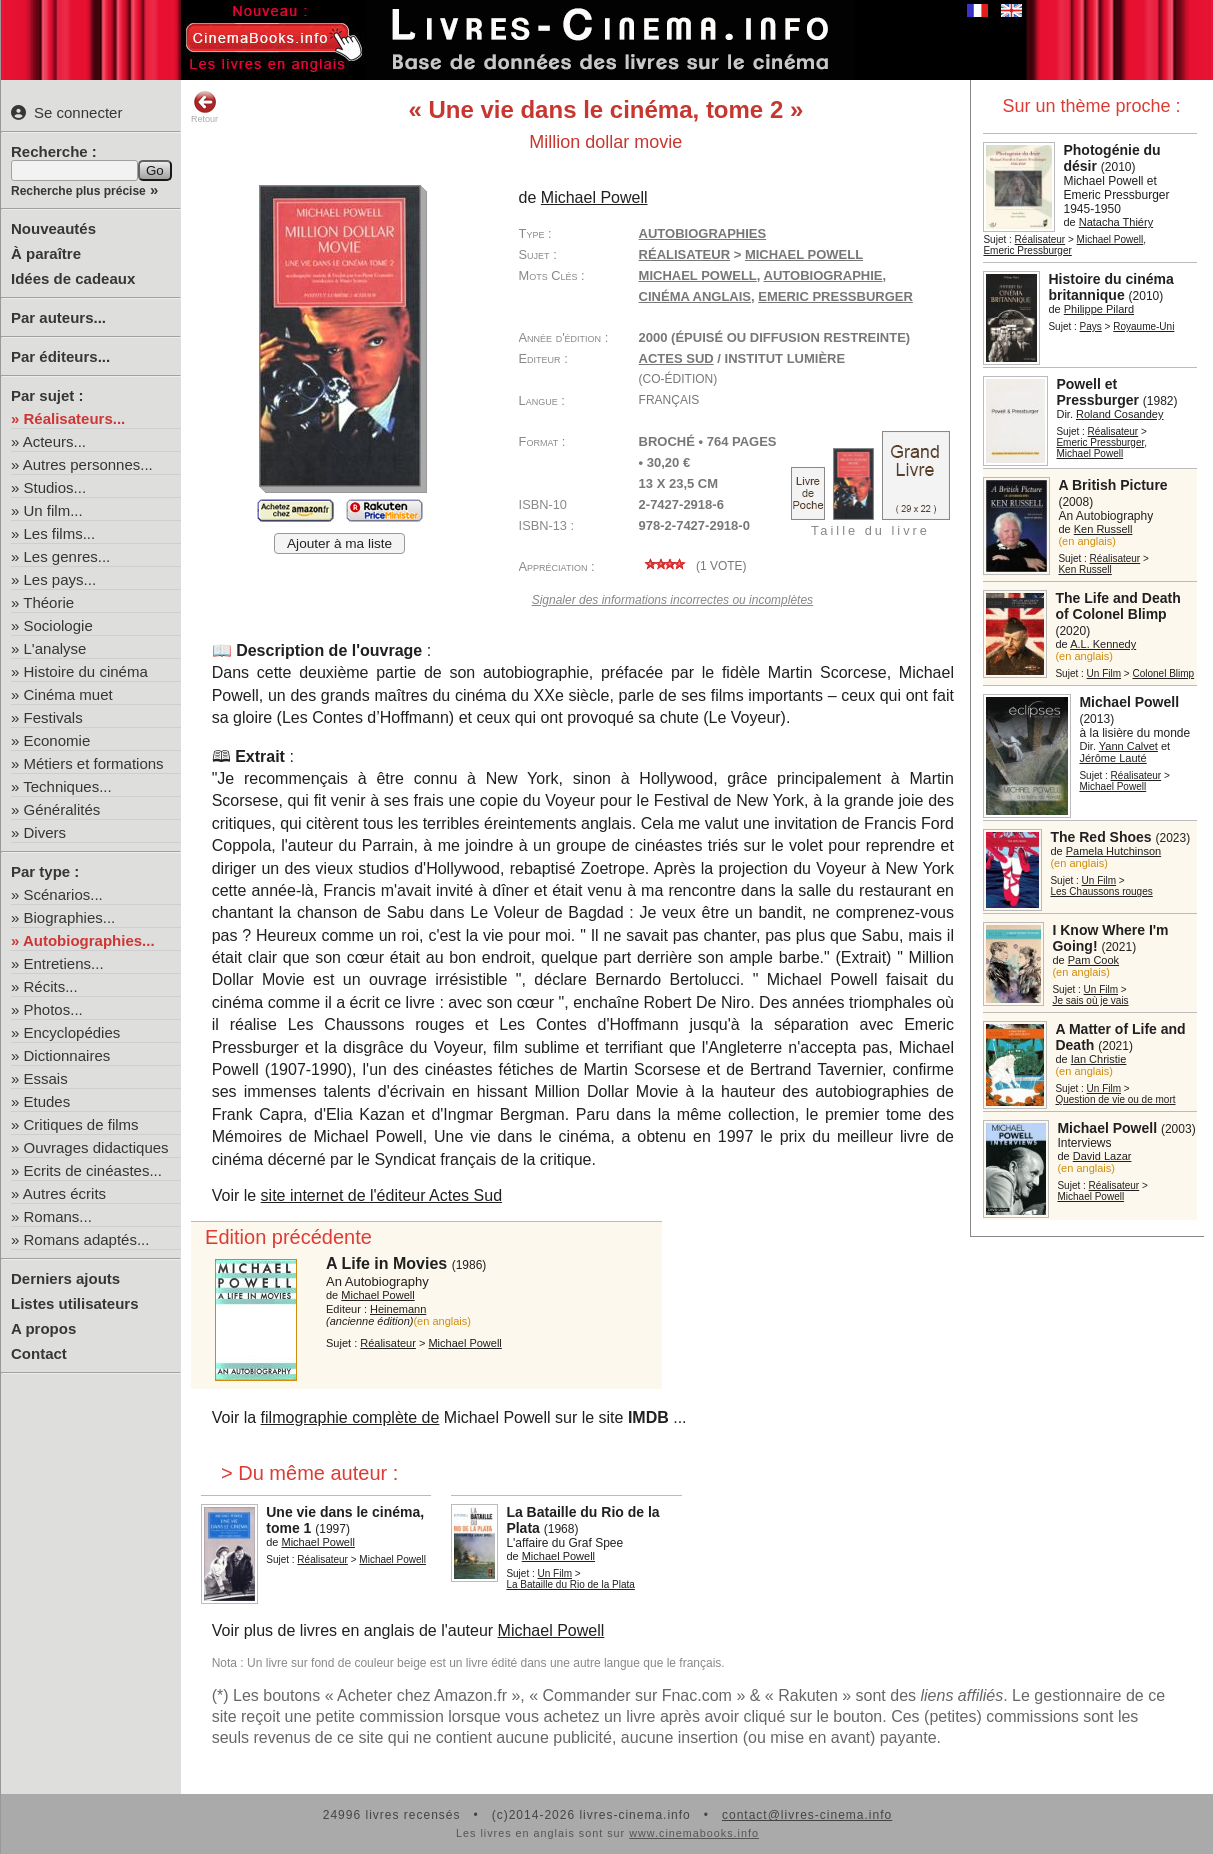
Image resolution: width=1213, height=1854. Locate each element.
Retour (204, 107)
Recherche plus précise (78, 191)
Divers (45, 832)
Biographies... (70, 917)
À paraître (46, 253)
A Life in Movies (386, 1263)
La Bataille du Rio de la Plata (570, 1584)
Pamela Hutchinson (1113, 851)
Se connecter (66, 112)
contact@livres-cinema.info (807, 1815)
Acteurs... (54, 441)
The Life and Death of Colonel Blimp (1117, 606)
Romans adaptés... (87, 1239)
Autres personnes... (88, 464)
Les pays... (60, 579)
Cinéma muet (68, 694)
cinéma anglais (695, 296)
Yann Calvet (1128, 746)
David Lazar (1102, 1156)
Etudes (47, 1101)
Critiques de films (81, 1124)
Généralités (62, 809)
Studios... (55, 487)
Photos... (53, 1009)
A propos (43, 1328)
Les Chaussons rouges (1101, 891)
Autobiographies (703, 233)
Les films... (60, 533)
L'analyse (55, 648)
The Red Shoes (1100, 837)
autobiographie (823, 275)
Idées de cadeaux (73, 278)
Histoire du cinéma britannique (1110, 287)
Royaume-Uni (1143, 326)
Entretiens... (64, 963)
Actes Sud (676, 358)
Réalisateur (1040, 239)
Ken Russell (1103, 529)
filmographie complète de (350, 1417)
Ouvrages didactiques (96, 1147)
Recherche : (54, 151)
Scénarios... (63, 894)
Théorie (48, 602)
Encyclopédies (72, 1032)
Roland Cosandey (1119, 414)
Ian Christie (1099, 1059)
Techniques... (67, 786)
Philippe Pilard (1099, 309)
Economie (57, 740)
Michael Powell (1110, 239)
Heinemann (398, 1309)
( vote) (693, 566)
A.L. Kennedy (1103, 644)
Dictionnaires (67, 1055)
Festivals (53, 717)
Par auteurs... (58, 317)
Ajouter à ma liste (339, 543)
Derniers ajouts (65, 1278)
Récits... (51, 986)
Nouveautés (53, 228)
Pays (1091, 326)
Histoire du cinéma (86, 671)
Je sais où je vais (1090, 1000)
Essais (46, 1078)
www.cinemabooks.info (694, 1833)
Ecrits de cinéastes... (93, 1170)
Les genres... (67, 556)
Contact (39, 1353)
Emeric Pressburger (1027, 250)
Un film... (53, 510)
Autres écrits (64, 1193)
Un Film (1104, 673)
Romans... (58, 1216)
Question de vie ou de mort (1115, 1099)
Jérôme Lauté (1112, 758)
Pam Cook (1093, 960)
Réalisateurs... (75, 418)
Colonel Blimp (1163, 673)
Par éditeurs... (60, 356)
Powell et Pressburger (1097, 392)
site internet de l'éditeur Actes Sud (381, 1195)
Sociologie (58, 625)
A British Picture (1112, 485)
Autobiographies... (89, 940)
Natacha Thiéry (1116, 222)
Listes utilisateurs (75, 1303)
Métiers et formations (94, 763)
